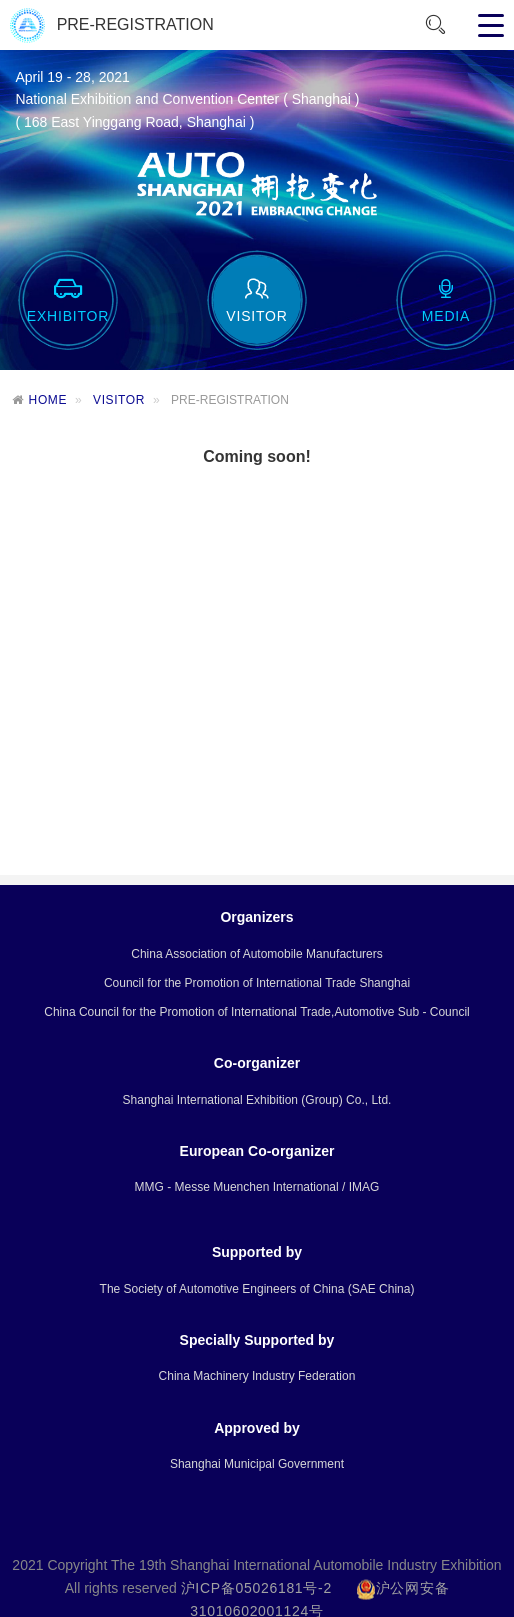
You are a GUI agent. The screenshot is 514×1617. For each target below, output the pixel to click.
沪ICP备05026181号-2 (256, 1593)
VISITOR (119, 400)
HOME (48, 400)
